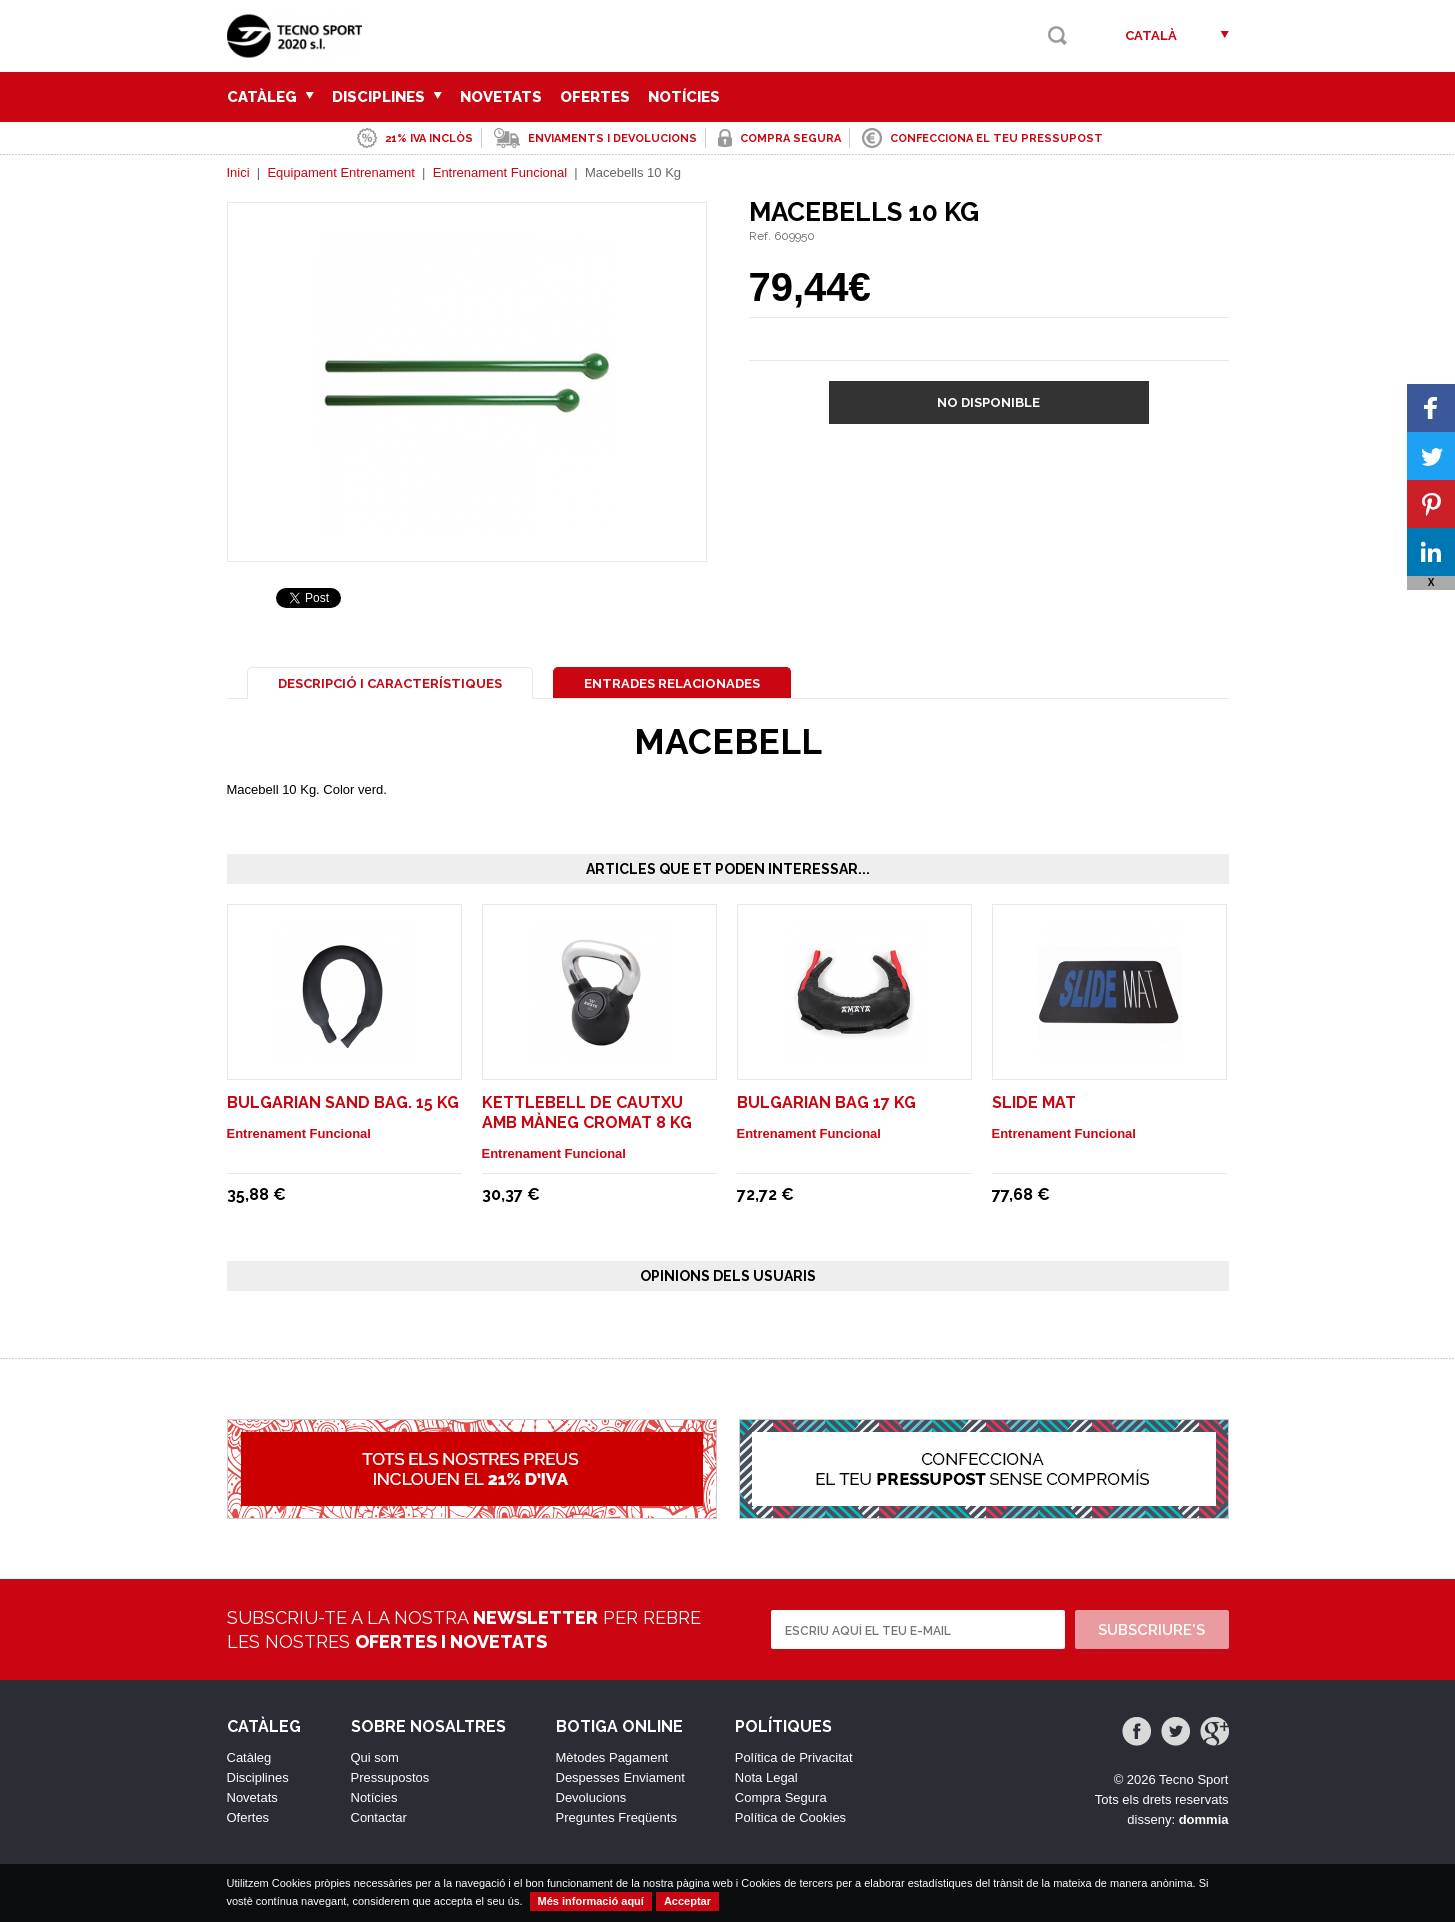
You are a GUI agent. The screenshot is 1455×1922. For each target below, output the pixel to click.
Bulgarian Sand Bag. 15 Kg (343, 1102)
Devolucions (591, 1797)
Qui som (375, 1757)
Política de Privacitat (794, 1757)
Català (1151, 35)
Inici (238, 172)
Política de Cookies (790, 1817)
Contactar (379, 1817)
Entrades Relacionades (672, 683)
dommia (1204, 1819)
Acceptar (687, 1901)
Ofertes (595, 97)
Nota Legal (766, 1777)
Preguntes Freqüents (616, 1817)
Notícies (684, 97)
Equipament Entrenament (340, 172)
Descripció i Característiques (390, 683)
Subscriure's (1151, 1630)
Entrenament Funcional (500, 172)
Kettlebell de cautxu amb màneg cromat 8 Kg (587, 1112)
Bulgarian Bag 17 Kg (826, 1102)
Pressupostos (390, 1777)
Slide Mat (1034, 1102)
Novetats (501, 97)
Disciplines (387, 97)
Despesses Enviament (620, 1777)
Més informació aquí (591, 1901)
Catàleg (270, 97)
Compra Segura (781, 1797)
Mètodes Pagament (612, 1757)
